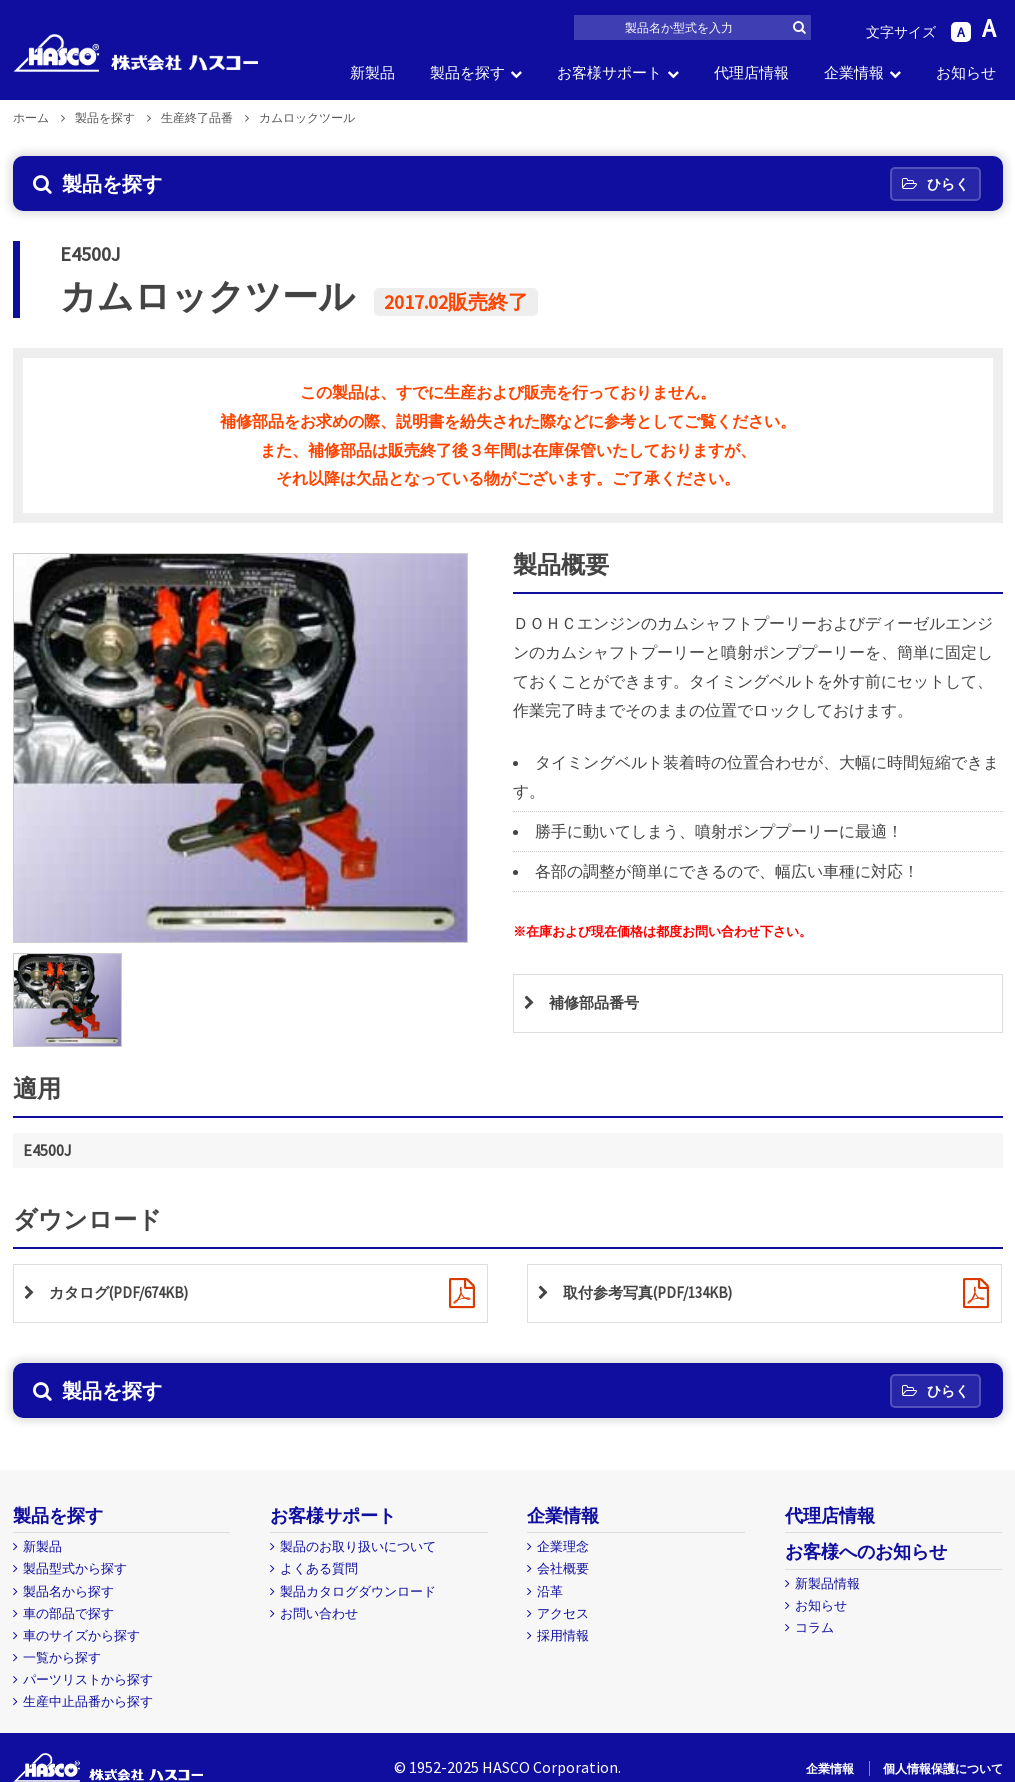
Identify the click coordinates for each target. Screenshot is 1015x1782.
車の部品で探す (68, 1613)
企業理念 (563, 1546)
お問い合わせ (319, 1613)
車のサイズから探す (81, 1635)
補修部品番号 (597, 1004)
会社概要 (563, 1568)
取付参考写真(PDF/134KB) (655, 1294)
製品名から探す (68, 1591)
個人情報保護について (943, 1768)
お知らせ (966, 72)
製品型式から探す (75, 1568)
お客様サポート (609, 72)
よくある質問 (319, 1568)
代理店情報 (751, 72)
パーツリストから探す (88, 1679)
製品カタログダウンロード (358, 1591)
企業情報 (854, 72)
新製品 (372, 72)
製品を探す (467, 72)
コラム (814, 1627)
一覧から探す (62, 1657)
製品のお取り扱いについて (358, 1546)
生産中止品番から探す (88, 1701)
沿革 (550, 1591)
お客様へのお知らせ (866, 1551)
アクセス (563, 1613)
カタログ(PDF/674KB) (125, 1294)
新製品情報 (827, 1583)
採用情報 (563, 1635)
